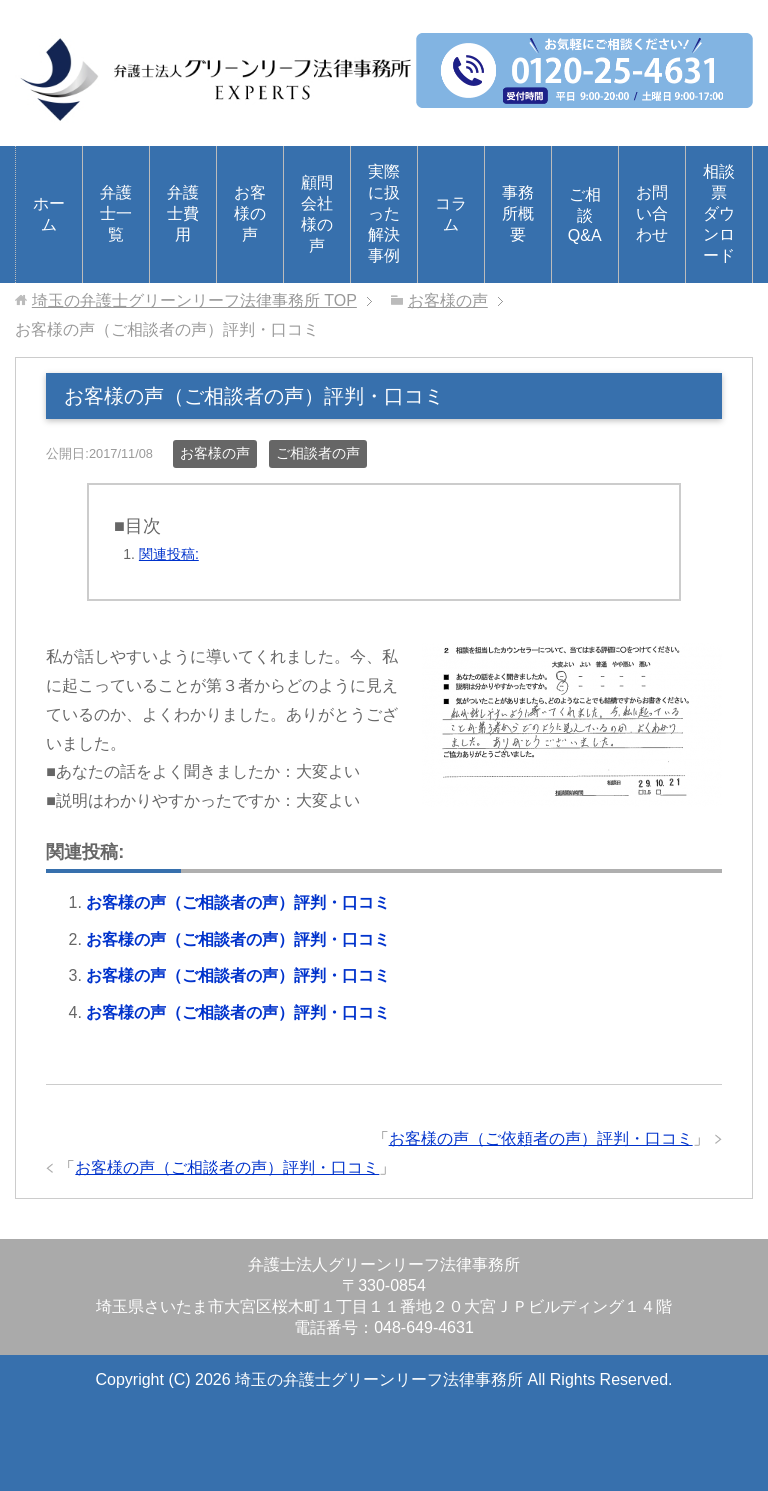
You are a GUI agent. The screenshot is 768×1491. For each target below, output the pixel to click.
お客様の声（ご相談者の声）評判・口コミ (238, 902)
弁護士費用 (183, 213)
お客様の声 (250, 213)
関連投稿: (169, 554)
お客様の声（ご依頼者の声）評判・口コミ (541, 1138)
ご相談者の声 (318, 453)
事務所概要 (518, 213)
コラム (451, 214)
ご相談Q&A (585, 215)
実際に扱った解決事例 (384, 213)
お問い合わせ (652, 213)
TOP (194, 300)
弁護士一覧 (116, 213)
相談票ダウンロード (719, 213)
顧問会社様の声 (317, 214)
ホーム (49, 214)
